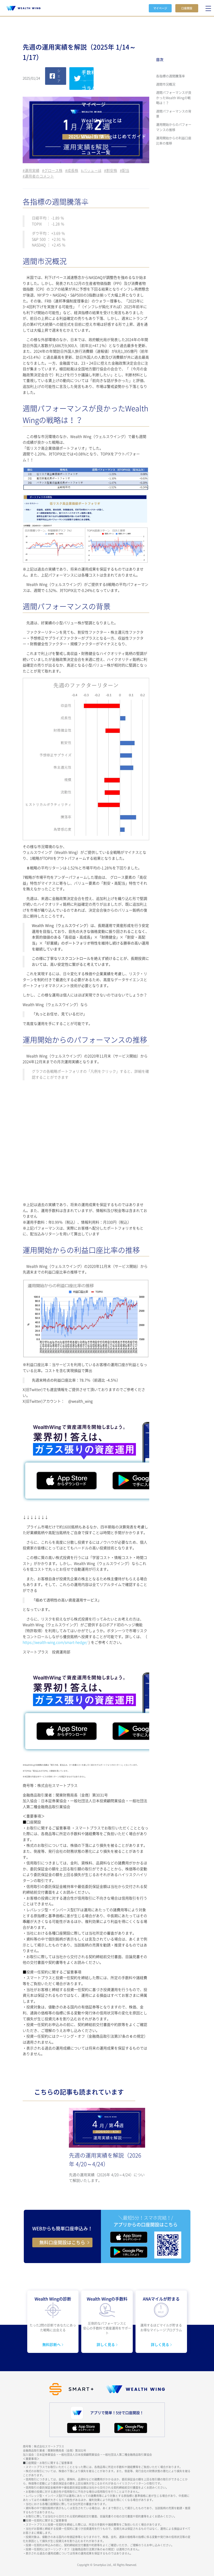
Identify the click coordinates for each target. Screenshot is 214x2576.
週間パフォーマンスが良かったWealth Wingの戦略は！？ (173, 97)
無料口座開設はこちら (62, 2242)
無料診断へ (52, 2344)
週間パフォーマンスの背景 (173, 114)
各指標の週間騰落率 (170, 76)
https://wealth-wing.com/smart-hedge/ (55, 1642)
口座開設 (186, 8)
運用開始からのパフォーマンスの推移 (173, 127)
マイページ (160, 8)
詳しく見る (106, 2344)
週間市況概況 (165, 84)
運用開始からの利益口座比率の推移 (173, 140)
